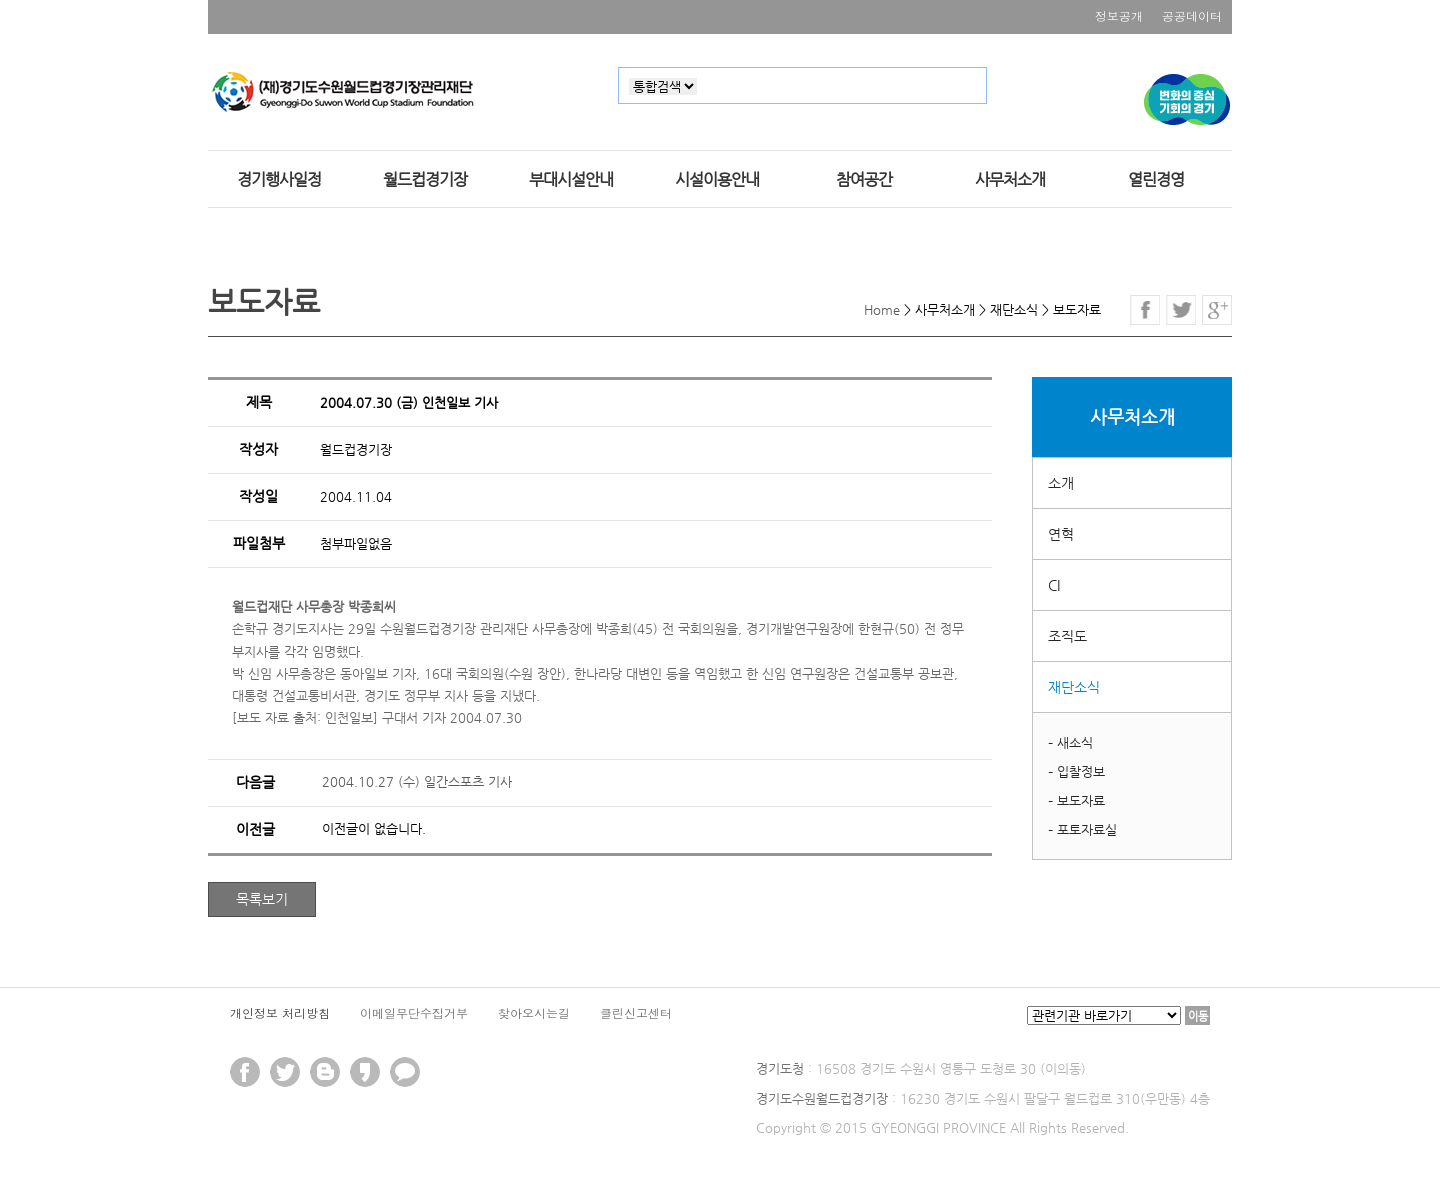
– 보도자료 (1076, 800)
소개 (1061, 483)
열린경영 (1156, 180)
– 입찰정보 (1076, 771)
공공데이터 (1192, 15)
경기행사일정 (279, 180)
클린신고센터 (636, 1012)
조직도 (1067, 636)
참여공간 (864, 180)
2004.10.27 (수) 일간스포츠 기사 (417, 781)
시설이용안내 (717, 180)
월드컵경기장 (425, 180)
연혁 (1061, 534)
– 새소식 (1070, 742)
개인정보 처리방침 (280, 1012)
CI (1054, 585)
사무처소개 (1010, 180)
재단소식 (1074, 687)
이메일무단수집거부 (414, 1012)
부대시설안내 (571, 180)
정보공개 (1119, 15)
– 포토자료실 (1082, 829)
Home (882, 309)
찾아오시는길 (534, 1012)
